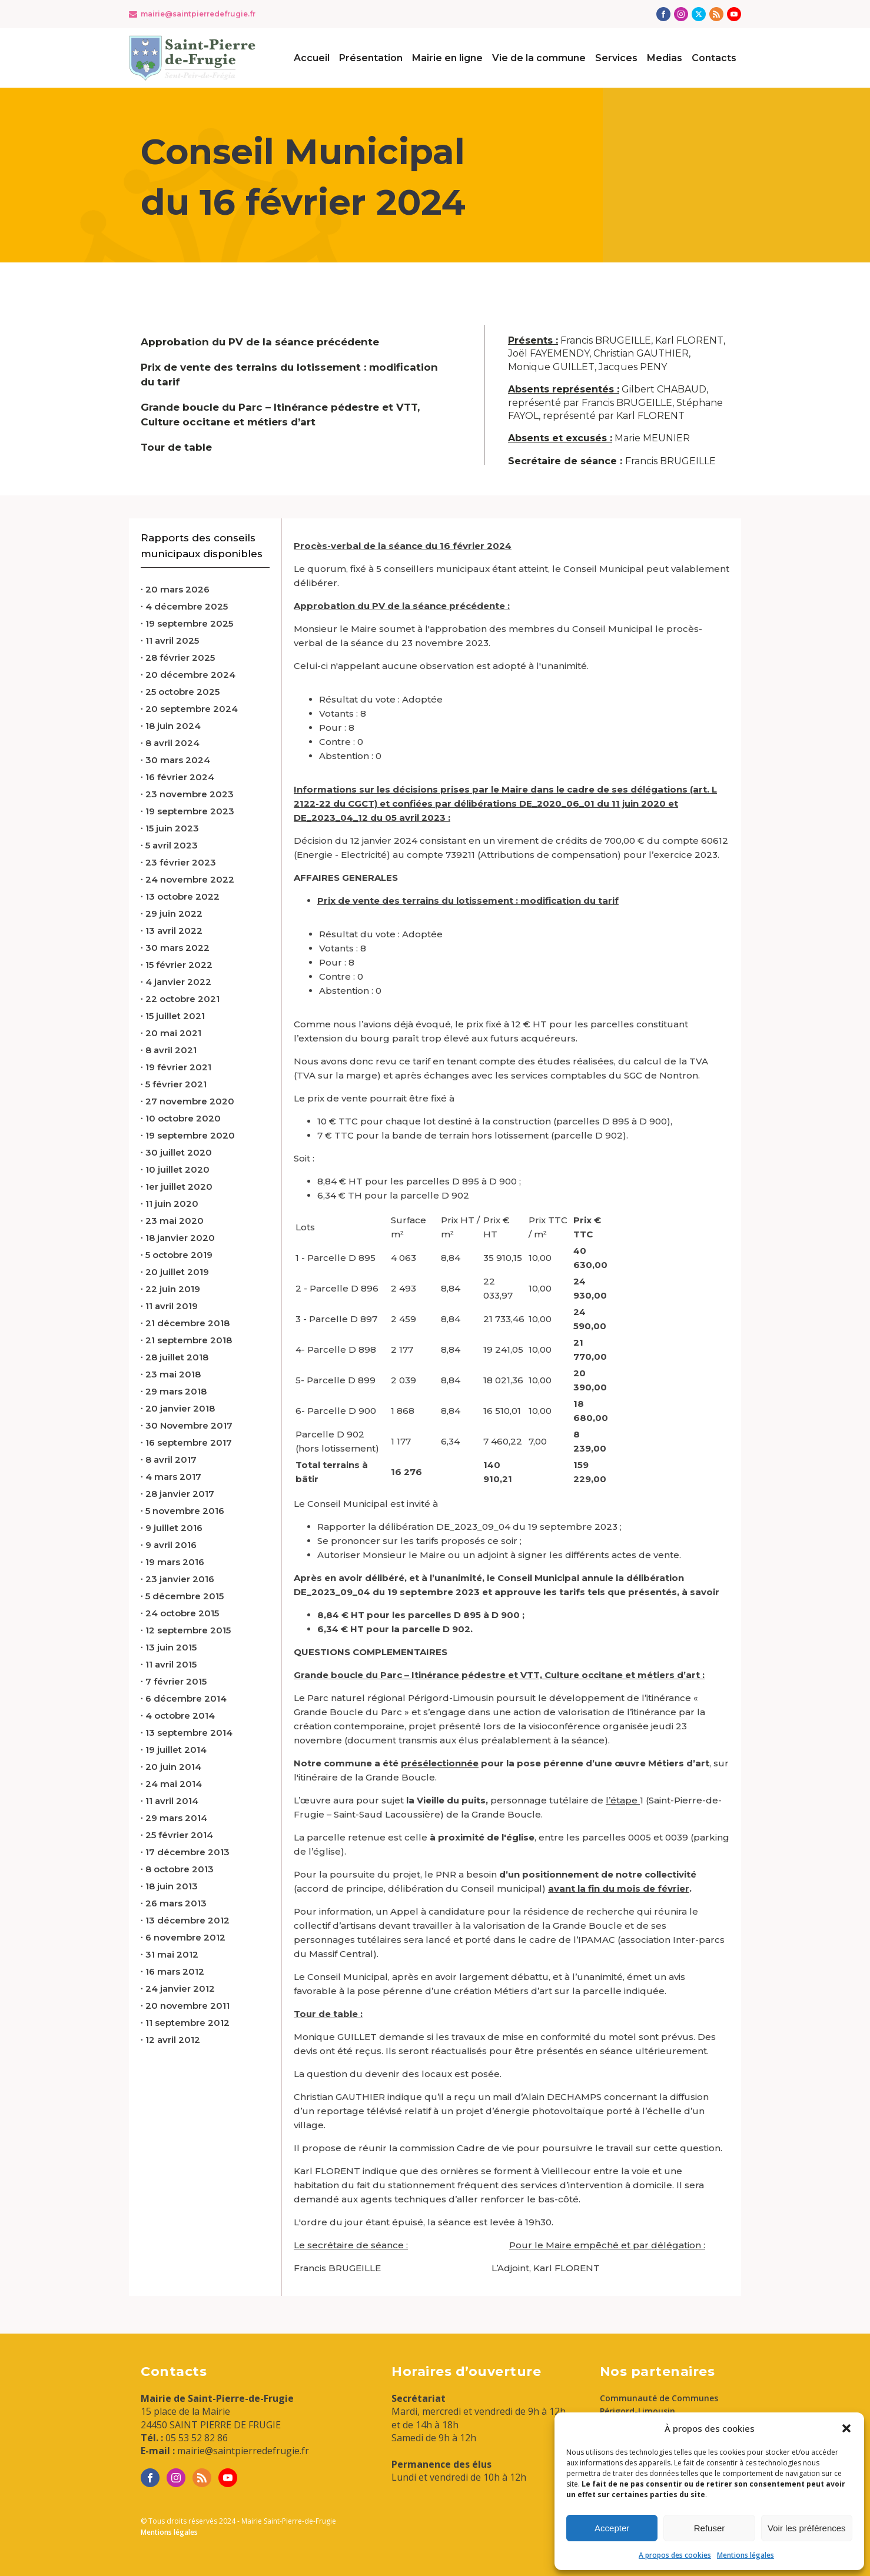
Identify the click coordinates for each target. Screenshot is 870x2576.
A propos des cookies (675, 2555)
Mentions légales (745, 2555)
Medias (664, 58)
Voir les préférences (807, 2528)
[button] (846, 2428)
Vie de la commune (539, 58)
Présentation (371, 58)
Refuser (709, 2528)
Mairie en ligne (447, 58)
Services (616, 58)
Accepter (612, 2528)
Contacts (714, 58)
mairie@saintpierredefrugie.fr (198, 13)
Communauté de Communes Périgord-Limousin (659, 2404)
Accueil (312, 58)
